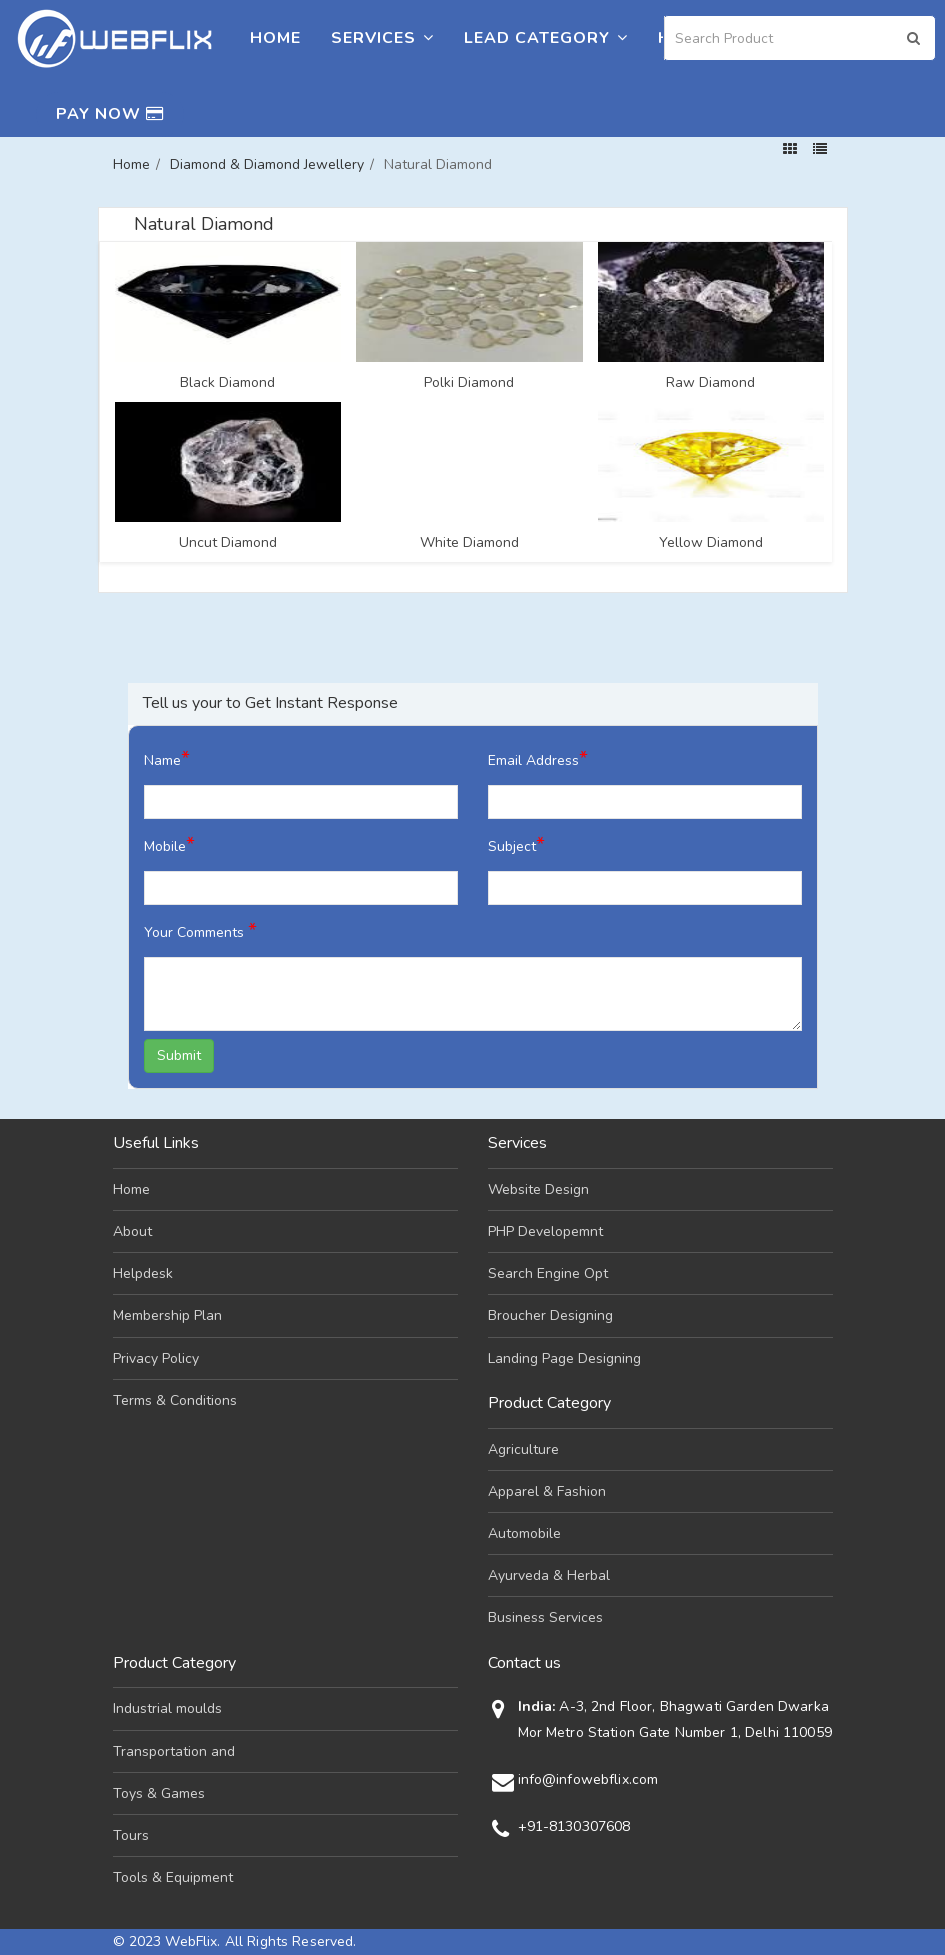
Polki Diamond (469, 383)
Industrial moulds (167, 1708)
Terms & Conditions (175, 1400)
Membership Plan (167, 1315)
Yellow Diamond (711, 543)
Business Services (545, 1617)
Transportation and (174, 1751)
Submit (179, 1055)
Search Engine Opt (548, 1273)
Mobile (169, 844)
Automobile (524, 1533)
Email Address (538, 758)
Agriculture (523, 1449)
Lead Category (546, 38)
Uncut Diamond (228, 543)
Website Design (538, 1189)
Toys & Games (159, 1793)
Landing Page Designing (564, 1358)
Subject (516, 844)
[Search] (800, 38)
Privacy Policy (156, 1358)
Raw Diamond (710, 383)
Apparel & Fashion (547, 1491)
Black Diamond (227, 383)
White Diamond (469, 543)
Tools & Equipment (173, 1877)
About (132, 1231)
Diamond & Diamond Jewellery (267, 164)
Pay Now (110, 114)
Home (275, 38)
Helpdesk (143, 1273)
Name (167, 758)
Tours (131, 1835)
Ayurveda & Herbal (549, 1575)
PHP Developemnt (545, 1231)
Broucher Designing (550, 1315)
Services (382, 38)
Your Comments (200, 930)
